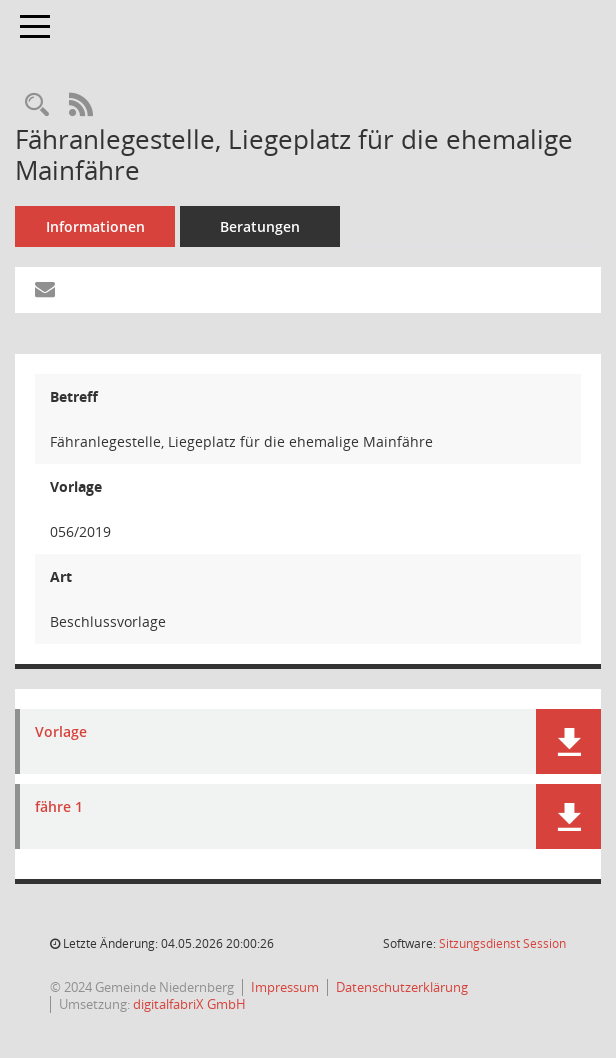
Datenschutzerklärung (402, 987)
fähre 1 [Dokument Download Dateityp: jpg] (59, 807)
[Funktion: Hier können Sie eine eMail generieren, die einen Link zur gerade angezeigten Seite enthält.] (45, 290)
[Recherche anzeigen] (37, 105)
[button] (568, 741)
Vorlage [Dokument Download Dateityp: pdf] (61, 732)
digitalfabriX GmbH (189, 1004)
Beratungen (260, 226)
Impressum (285, 987)
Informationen (95, 226)
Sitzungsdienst (502, 943)
